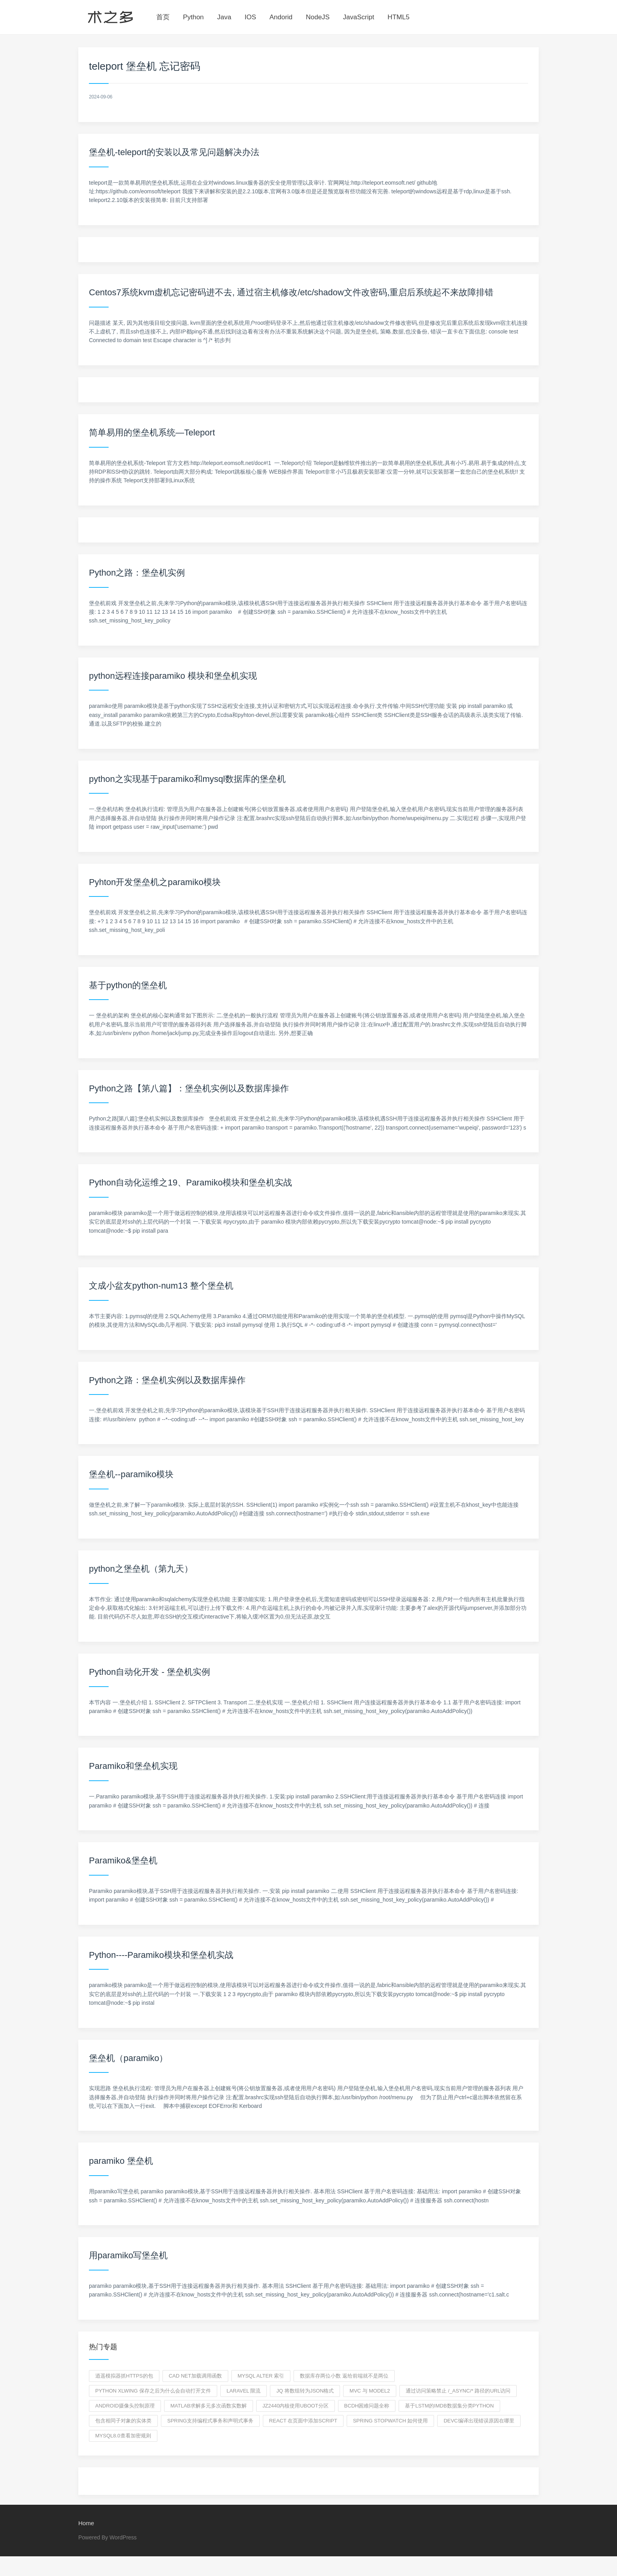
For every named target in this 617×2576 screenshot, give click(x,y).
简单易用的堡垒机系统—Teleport (152, 432)
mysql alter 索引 (261, 2376)
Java (224, 17)
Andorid (281, 17)
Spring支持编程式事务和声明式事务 (210, 2421)
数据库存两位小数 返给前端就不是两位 (344, 2376)
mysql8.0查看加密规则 (123, 2436)
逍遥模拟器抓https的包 (124, 2376)
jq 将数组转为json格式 (305, 2391)
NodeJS (317, 17)
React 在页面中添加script (303, 2421)
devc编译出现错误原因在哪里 (478, 2421)
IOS (250, 17)
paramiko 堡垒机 (121, 2161)
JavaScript (358, 17)
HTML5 (399, 17)
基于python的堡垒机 (128, 985)
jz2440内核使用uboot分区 (295, 2406)
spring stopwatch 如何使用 (390, 2421)
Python (193, 17)
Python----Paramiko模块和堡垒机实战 (161, 1955)
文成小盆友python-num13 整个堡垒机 (161, 1286)
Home (86, 2523)
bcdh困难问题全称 (367, 2406)
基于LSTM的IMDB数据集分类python (449, 2406)
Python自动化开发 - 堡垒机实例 (149, 1672)
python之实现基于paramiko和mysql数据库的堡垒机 (187, 779)
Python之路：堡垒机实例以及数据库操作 (167, 1380)
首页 (163, 17)
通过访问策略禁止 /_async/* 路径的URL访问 (458, 2391)
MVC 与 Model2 (369, 2391)
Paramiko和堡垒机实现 (133, 1766)
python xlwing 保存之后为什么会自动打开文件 (153, 2391)
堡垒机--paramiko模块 (131, 1474)
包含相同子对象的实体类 (123, 2421)
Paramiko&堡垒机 (123, 1860)
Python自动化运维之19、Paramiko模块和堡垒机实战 (190, 1182)
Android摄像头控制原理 (125, 2406)
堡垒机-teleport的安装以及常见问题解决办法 (174, 152)
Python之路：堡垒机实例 (137, 573)
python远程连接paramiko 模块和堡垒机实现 (173, 676)
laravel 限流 (244, 2391)
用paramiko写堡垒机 (128, 2255)
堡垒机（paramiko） (128, 2058)
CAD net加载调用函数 (195, 2376)
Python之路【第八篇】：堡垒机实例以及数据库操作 (189, 1088)
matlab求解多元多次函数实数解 (208, 2406)
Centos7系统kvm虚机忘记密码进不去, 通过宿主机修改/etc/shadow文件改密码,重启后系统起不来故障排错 (291, 292)
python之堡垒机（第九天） (141, 1569)
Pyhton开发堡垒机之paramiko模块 (155, 882)
